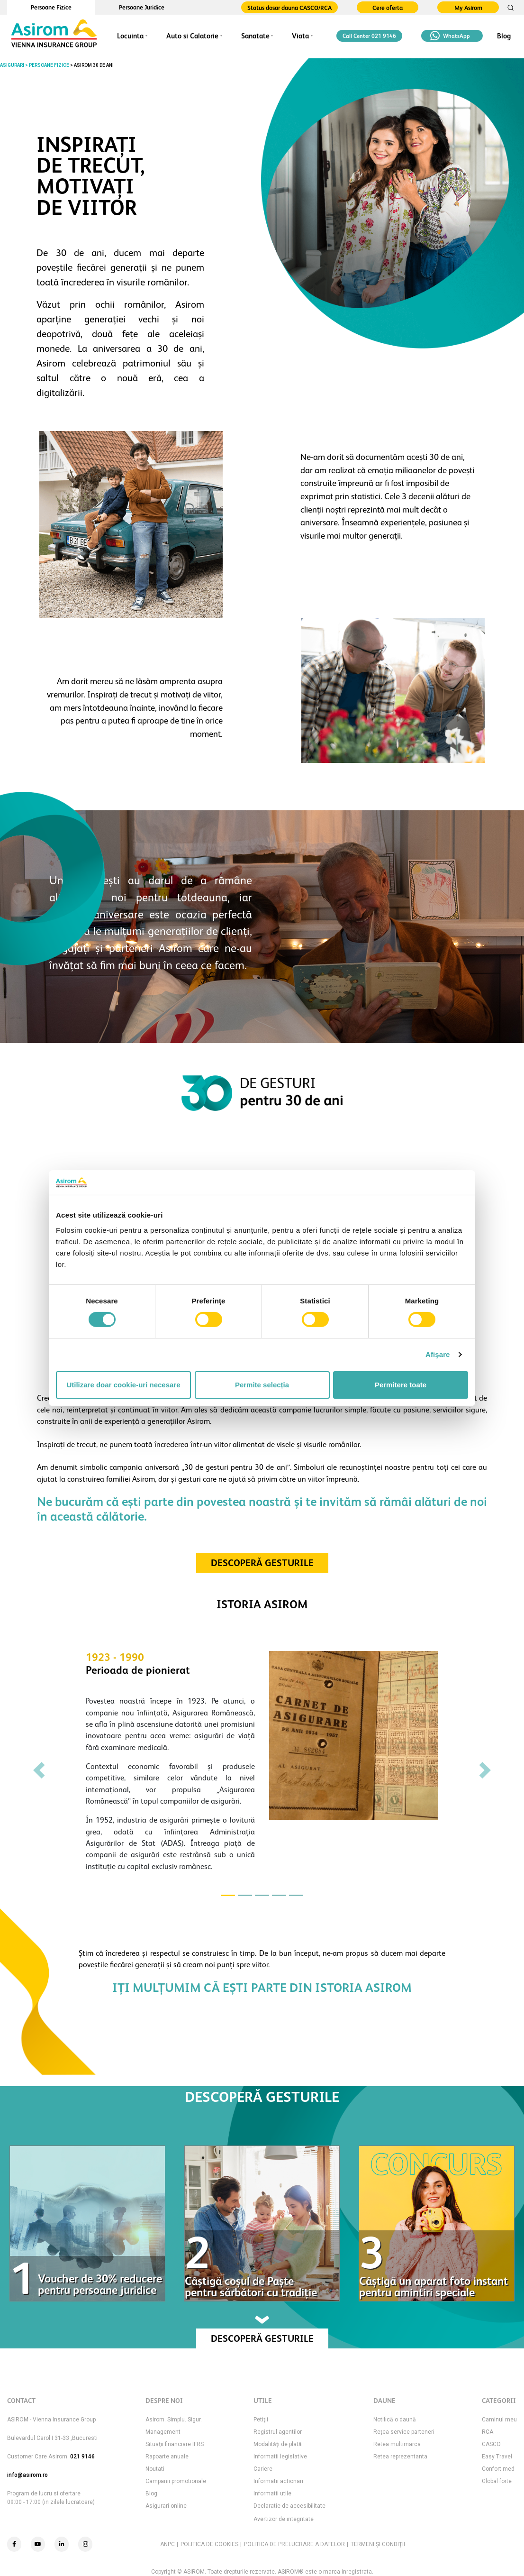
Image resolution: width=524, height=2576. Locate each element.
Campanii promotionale (175, 2481)
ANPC (167, 2544)
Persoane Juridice (141, 7)
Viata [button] (300, 36)
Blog (504, 36)
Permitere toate (400, 1385)
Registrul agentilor (277, 2432)
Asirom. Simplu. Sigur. (173, 2419)
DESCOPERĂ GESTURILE (262, 1563)
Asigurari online (166, 2506)
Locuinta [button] (130, 36)
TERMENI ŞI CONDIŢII (378, 2544)
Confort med (498, 2469)
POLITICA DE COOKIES (209, 2544)
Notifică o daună (394, 2419)
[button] (39, 1770)
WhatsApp (450, 35)
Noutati (154, 2469)
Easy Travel (497, 2456)
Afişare (437, 1354)
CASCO (491, 2444)
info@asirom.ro (27, 2475)
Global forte (497, 2481)
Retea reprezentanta (400, 2456)
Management (163, 2432)
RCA (487, 2432)
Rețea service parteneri (403, 2432)
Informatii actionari (278, 2481)
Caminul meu (499, 2419)
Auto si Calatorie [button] (192, 36)
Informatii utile (272, 2493)
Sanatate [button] (255, 36)
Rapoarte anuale (167, 2456)
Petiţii (260, 2419)
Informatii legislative (280, 2456)
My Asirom (468, 7)
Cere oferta (387, 7)
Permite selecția (262, 1385)
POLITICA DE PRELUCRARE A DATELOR (294, 2544)
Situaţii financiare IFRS (174, 2444)
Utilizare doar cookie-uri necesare (123, 1385)
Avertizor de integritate (283, 2519)
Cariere (262, 2469)
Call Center (369, 36)
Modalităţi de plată (277, 2444)
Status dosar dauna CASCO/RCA (289, 7)
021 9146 (82, 2456)
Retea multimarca (397, 2444)
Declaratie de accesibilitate (289, 2506)
